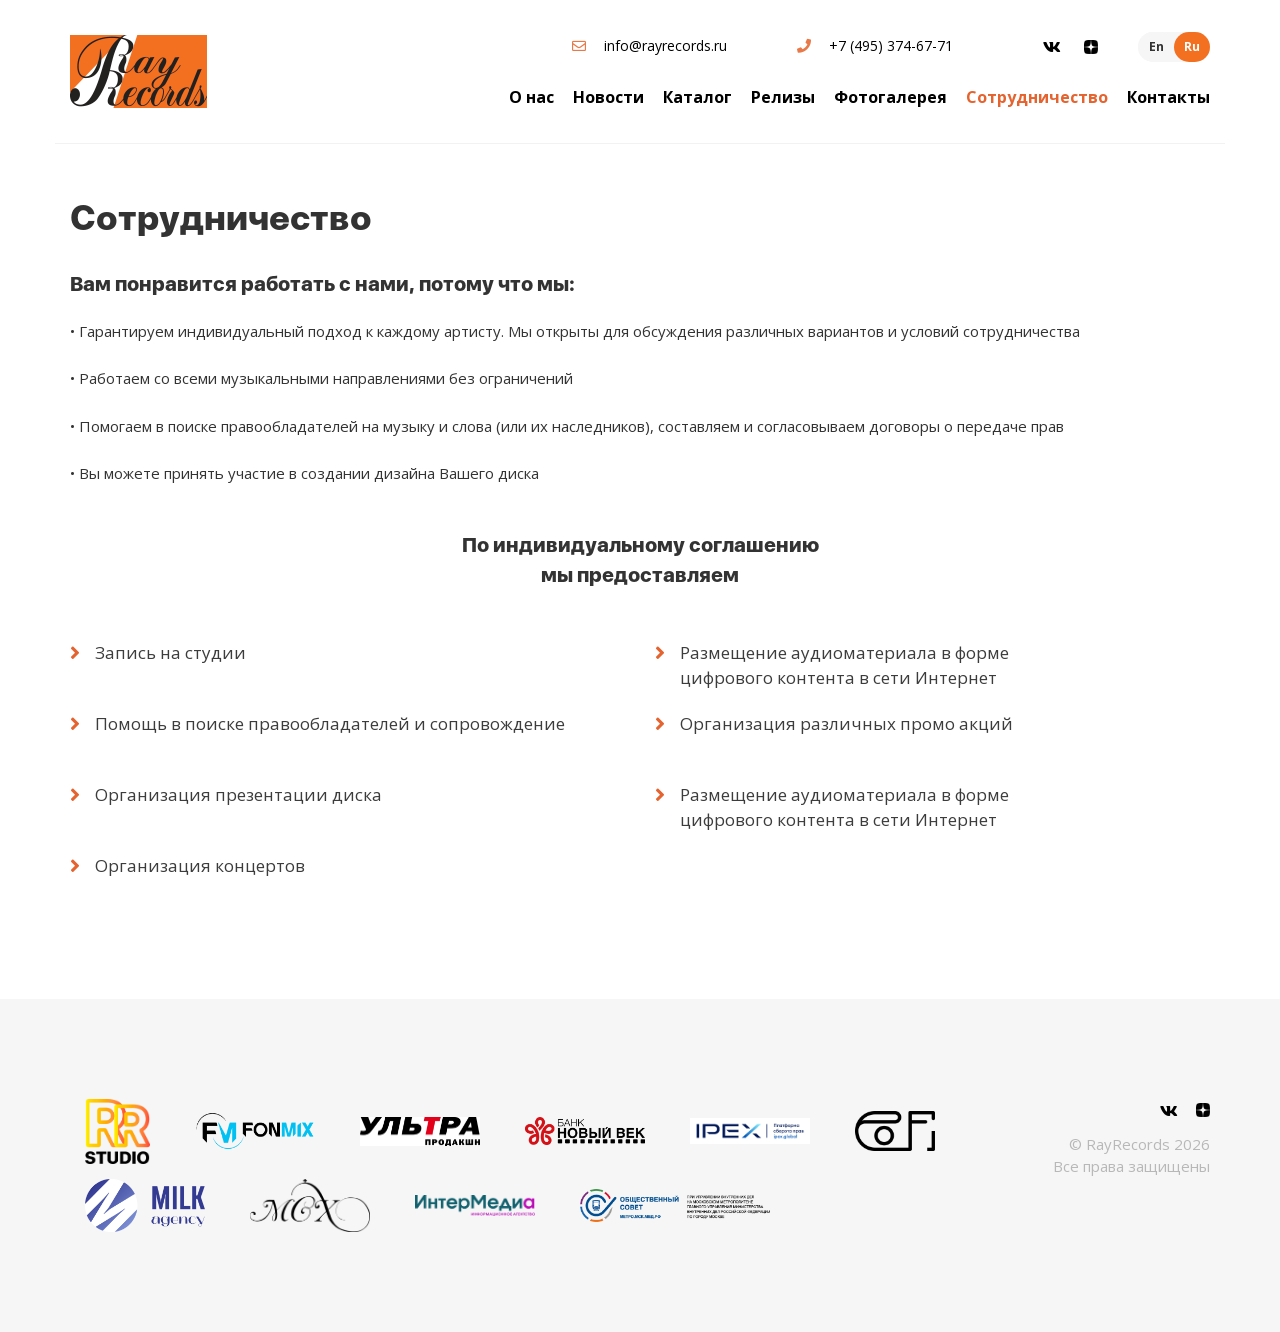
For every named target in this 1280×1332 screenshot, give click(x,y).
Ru (1192, 46)
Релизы (783, 97)
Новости (608, 97)
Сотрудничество (1037, 97)
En (1156, 46)
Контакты (1168, 97)
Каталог (697, 97)
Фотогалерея (890, 97)
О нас (531, 97)
